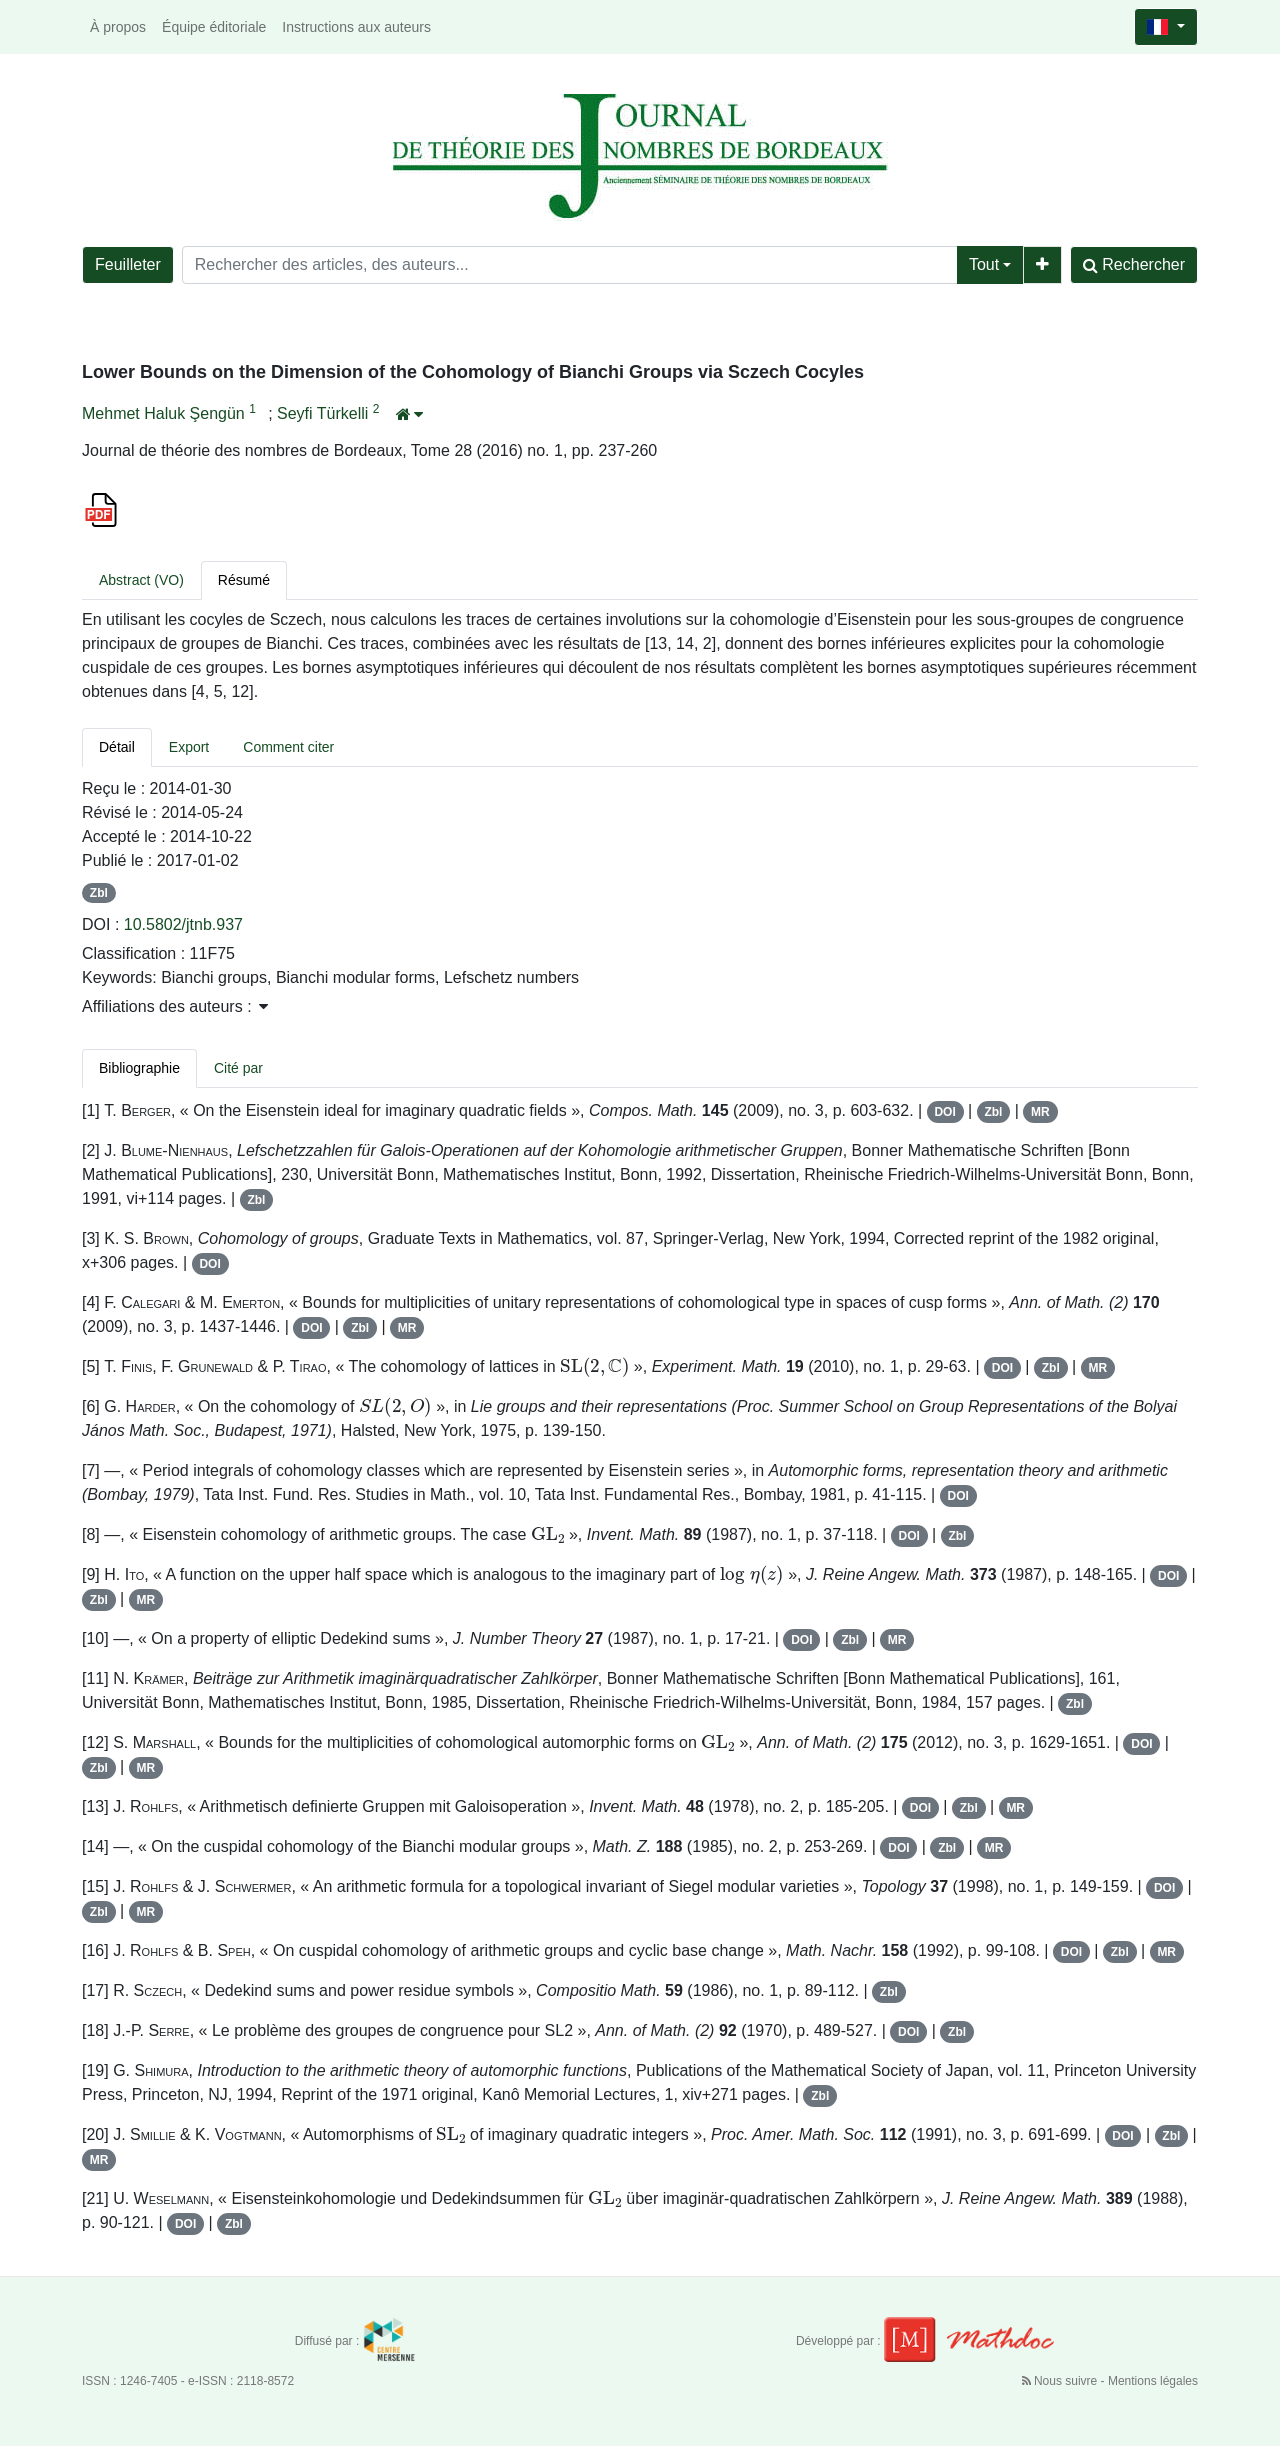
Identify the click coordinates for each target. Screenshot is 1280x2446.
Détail (117, 747)
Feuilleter (128, 264)
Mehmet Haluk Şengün (165, 413)
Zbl (99, 893)
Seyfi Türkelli (325, 413)
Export (189, 747)
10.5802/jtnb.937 (183, 924)
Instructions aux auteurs (356, 27)
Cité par (238, 1068)
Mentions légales (1153, 2381)
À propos (118, 27)
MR (1040, 1112)
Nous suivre (1061, 2381)
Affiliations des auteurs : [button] (175, 1006)
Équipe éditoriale (214, 27)
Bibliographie (139, 1068)
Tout (984, 264)
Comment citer (288, 747)
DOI (944, 1112)
